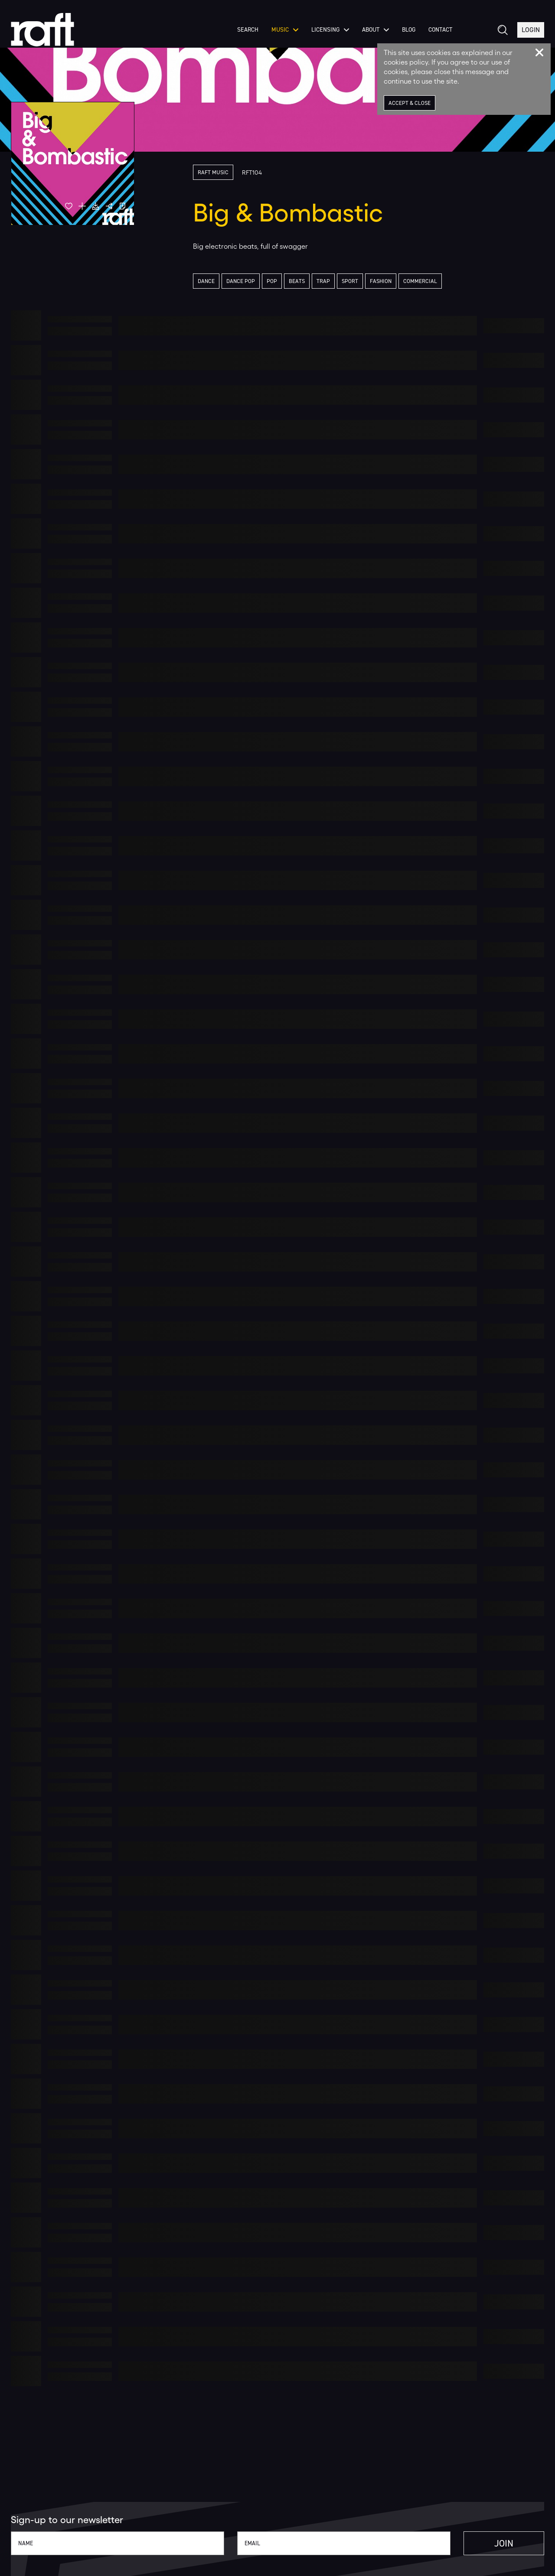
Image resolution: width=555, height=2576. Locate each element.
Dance (206, 281)
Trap (323, 281)
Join (503, 2543)
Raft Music (213, 172)
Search (247, 30)
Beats (297, 281)
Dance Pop (240, 281)
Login (531, 29)
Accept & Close (409, 103)
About (375, 30)
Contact (440, 30)
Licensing (330, 30)
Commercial (420, 281)
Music (284, 30)
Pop (272, 281)
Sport (350, 281)
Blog (408, 30)
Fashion (381, 281)
